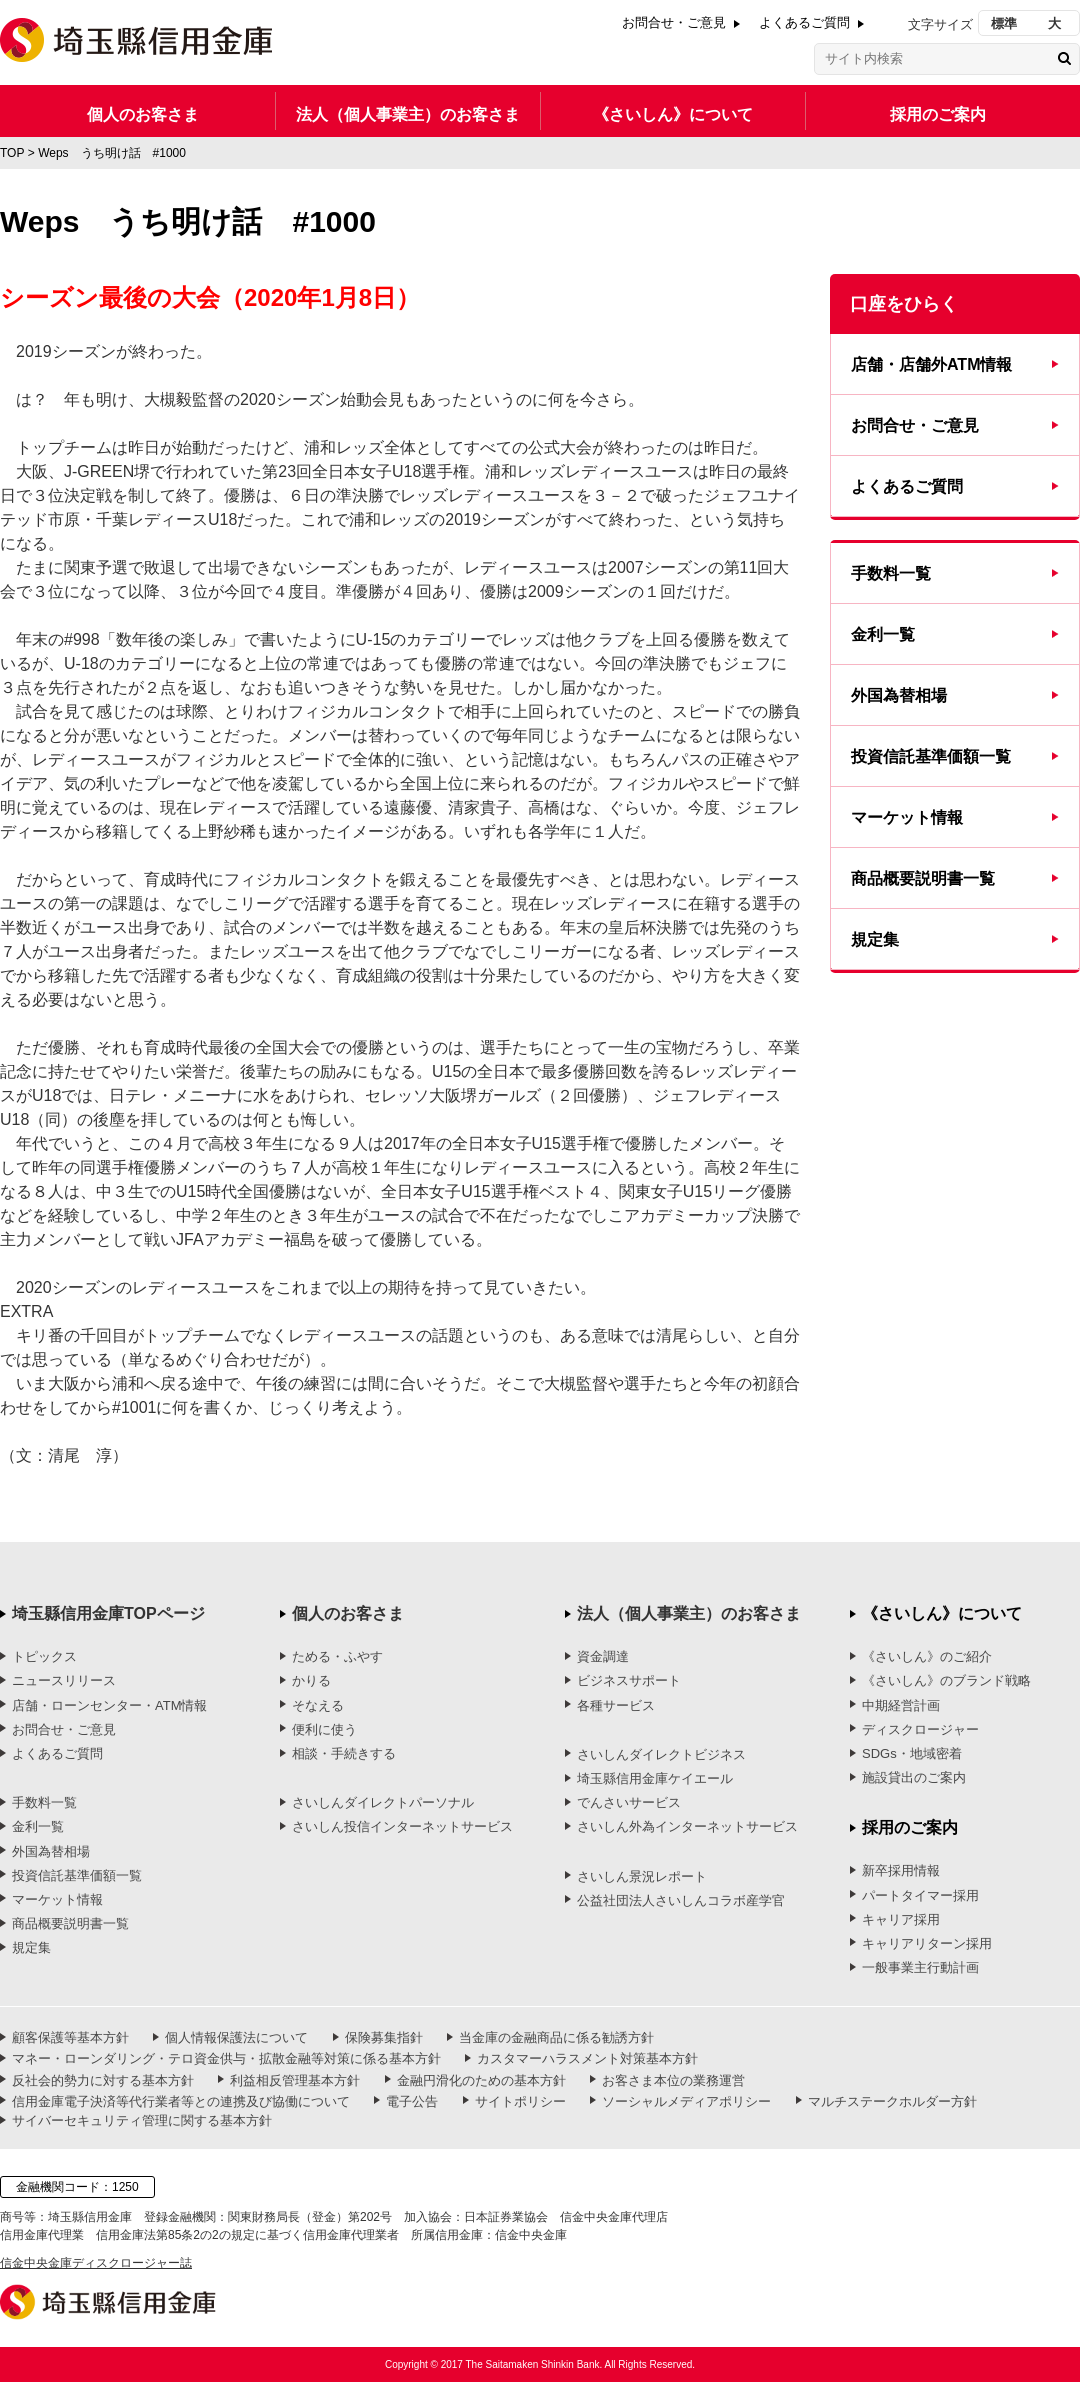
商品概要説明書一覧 (923, 878)
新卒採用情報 (901, 1870)
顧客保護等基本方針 (70, 2037)
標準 (1004, 23)
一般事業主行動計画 (920, 1967)
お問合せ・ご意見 (674, 22)
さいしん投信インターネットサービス (402, 1826)
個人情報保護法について (236, 2037)
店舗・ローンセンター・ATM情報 (109, 1705)
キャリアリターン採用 (927, 1943)
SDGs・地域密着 (912, 1753)
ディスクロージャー (920, 1729)
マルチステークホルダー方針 (892, 2101)
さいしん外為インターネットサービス (687, 1826)
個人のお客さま (143, 114)
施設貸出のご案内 (914, 1777)
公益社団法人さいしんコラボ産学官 (681, 1900)
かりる (311, 1680)
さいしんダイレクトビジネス (661, 1754)
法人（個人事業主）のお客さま (408, 114)
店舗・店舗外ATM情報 (931, 364)
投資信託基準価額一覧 (931, 756)
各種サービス (616, 1705)
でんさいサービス (629, 1802)
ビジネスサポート (629, 1680)
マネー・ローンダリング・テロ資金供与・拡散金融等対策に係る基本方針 (226, 2058)
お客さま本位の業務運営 (673, 2080)
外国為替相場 (899, 695)
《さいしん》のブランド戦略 (946, 1680)
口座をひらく (904, 304)
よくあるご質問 (804, 22)
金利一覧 (883, 634)
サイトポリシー (520, 2101)
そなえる (318, 1705)
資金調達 (603, 1656)
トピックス (44, 1656)
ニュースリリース (64, 1680)
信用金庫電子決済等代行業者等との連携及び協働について (181, 2101)
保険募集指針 (384, 2037)
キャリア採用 (901, 1919)
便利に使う (324, 1729)
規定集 (875, 939)
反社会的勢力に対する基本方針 (103, 2080)
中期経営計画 (901, 1705)
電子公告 (412, 2101)
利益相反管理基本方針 (295, 2080)
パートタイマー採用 (920, 1895)
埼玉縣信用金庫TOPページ (108, 1613)
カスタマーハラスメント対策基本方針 (587, 2058)
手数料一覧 (891, 573)
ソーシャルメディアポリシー (686, 2101)
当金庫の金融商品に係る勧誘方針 (556, 2037)
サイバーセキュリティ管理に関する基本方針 (142, 2120)
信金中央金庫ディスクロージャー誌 (96, 2263)
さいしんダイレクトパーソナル (383, 1802)
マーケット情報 (907, 817)
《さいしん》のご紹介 (927, 1656)
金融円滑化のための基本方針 (481, 2080)
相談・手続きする (344, 1753)
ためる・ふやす (337, 1656)
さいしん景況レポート (642, 1876)
